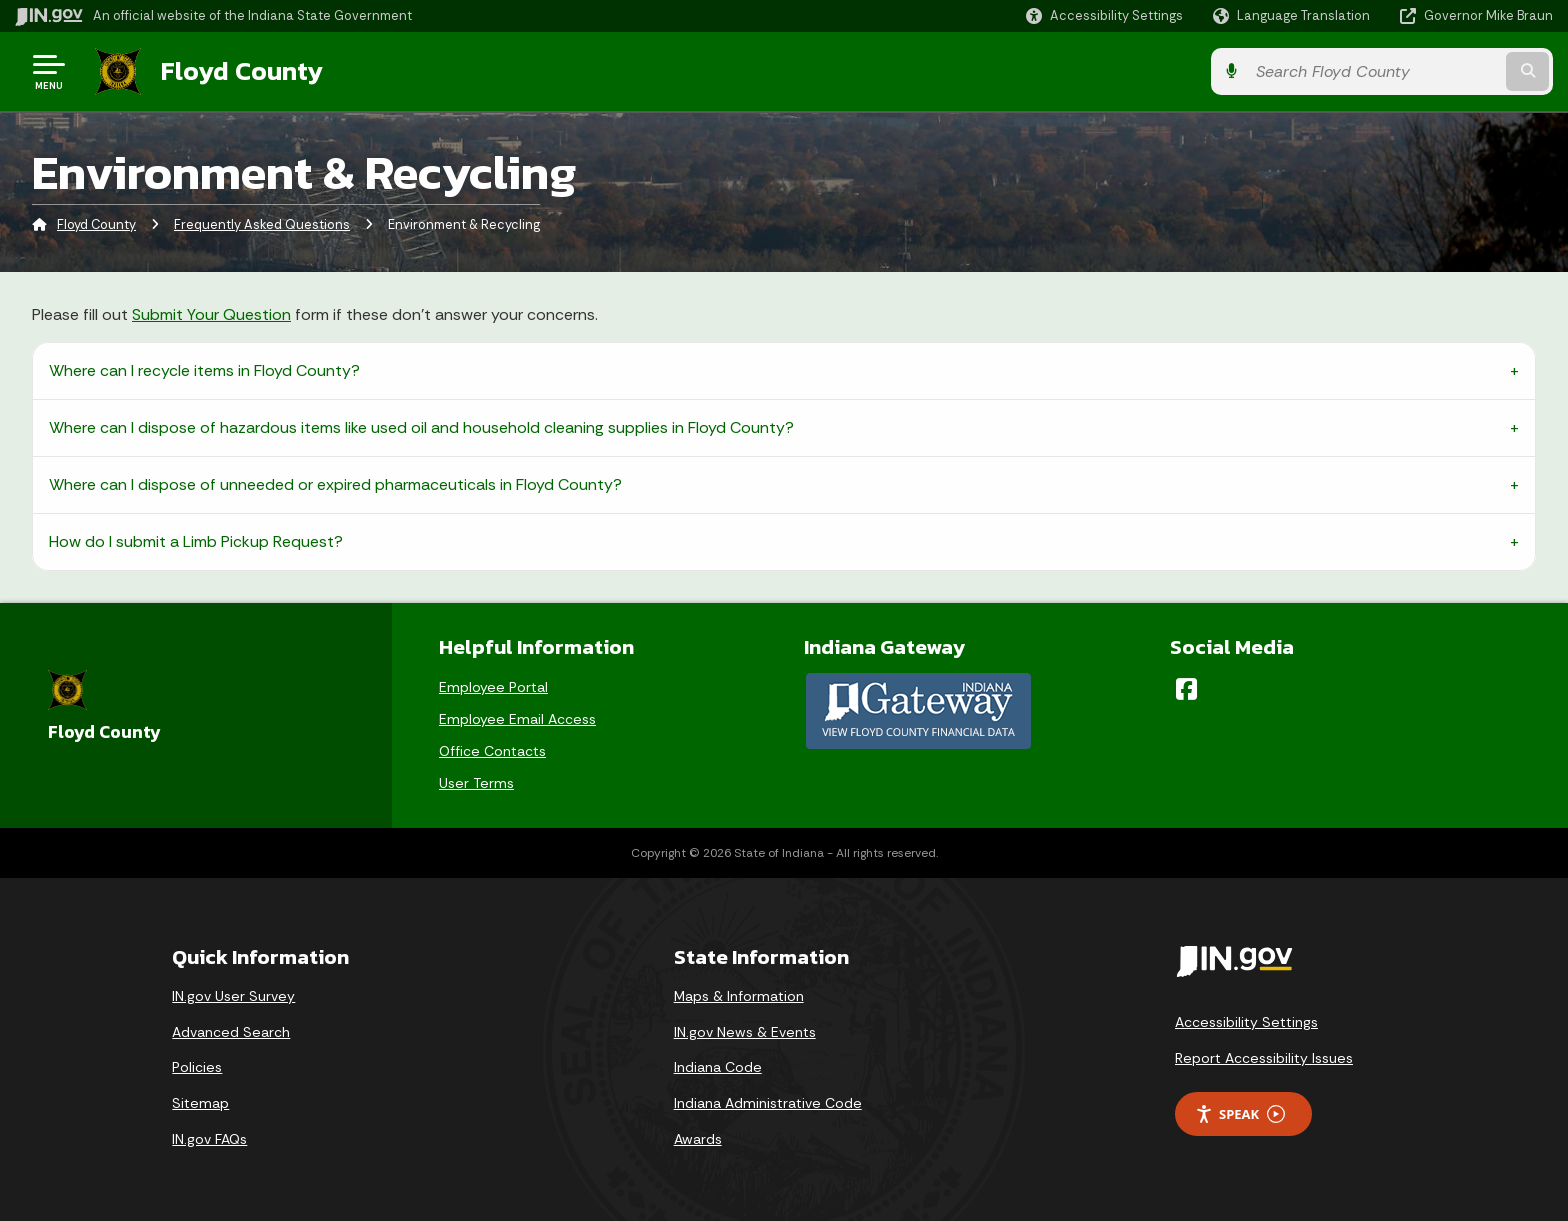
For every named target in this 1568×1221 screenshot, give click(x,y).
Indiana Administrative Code (768, 1103)
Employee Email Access (517, 719)
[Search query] (1374, 71)
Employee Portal (493, 687)
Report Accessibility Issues (1264, 1058)
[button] (1104, 15)
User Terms (476, 783)
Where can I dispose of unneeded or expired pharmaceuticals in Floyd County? (335, 484)
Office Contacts (492, 751)
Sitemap (200, 1103)
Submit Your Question (211, 314)
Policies (197, 1067)
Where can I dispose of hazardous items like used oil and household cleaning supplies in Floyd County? (421, 427)
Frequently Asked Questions (262, 224)
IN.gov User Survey (233, 996)
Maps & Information (739, 996)
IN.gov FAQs (209, 1139)
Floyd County (242, 71)
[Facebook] (1186, 689)
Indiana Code (718, 1067)
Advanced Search (231, 1032)
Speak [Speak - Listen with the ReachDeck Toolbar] (1240, 1114)
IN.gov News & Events (745, 1032)
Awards (698, 1139)
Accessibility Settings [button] (1246, 1022)
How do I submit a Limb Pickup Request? (196, 541)
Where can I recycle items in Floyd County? (204, 370)
